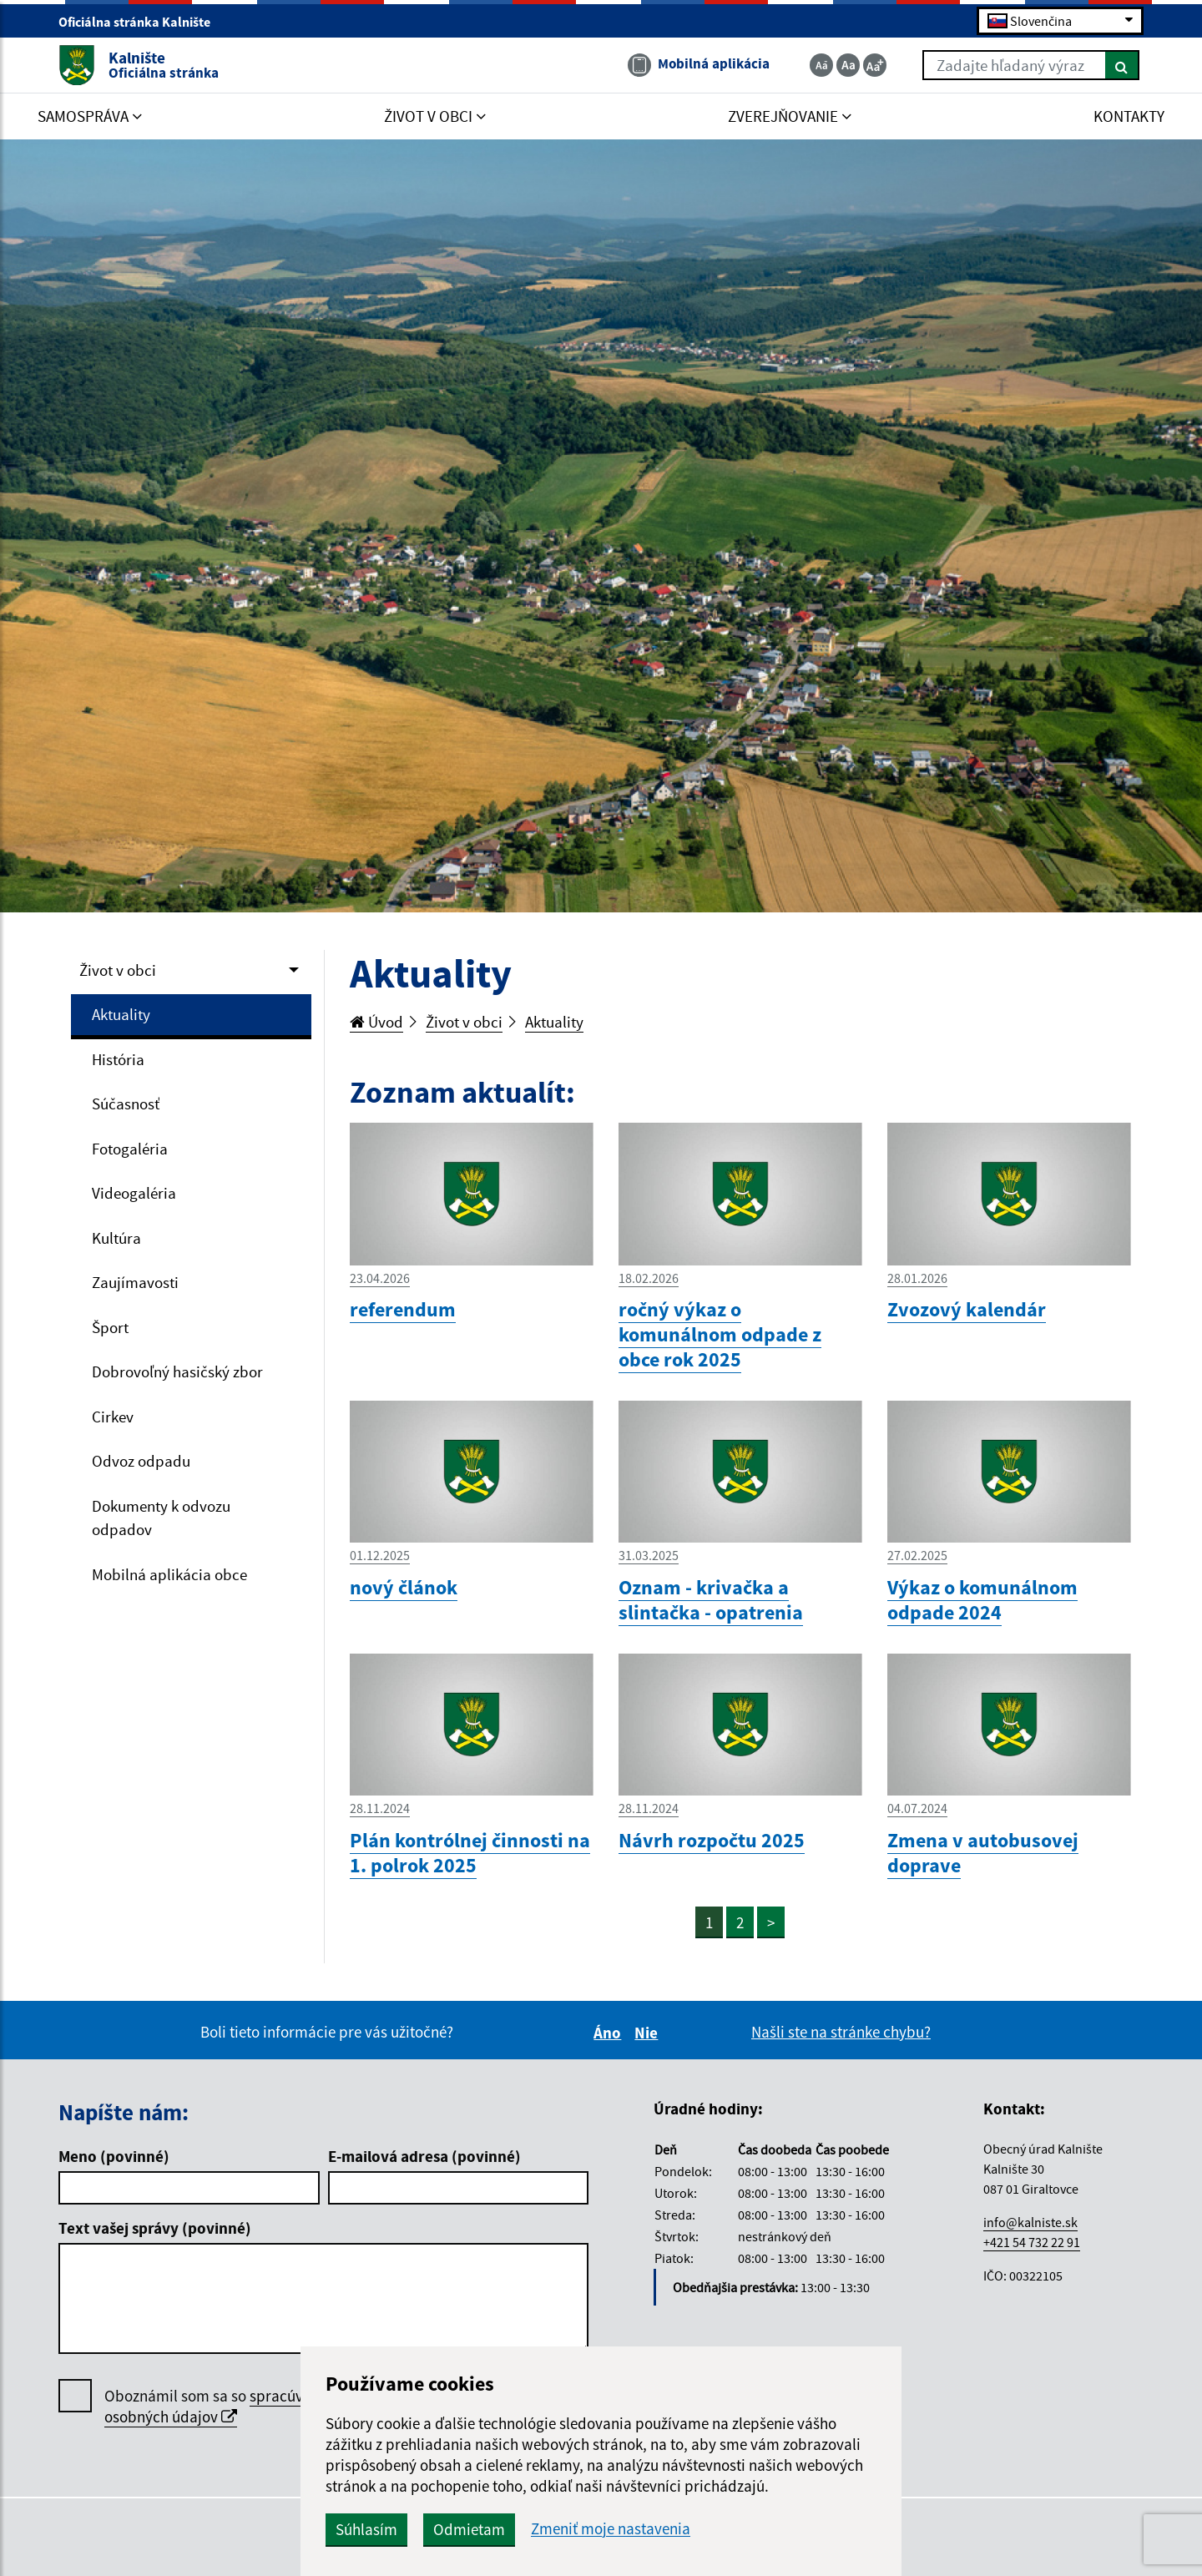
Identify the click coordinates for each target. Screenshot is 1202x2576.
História (118, 1059)
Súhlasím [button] (366, 2529)
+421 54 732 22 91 (1031, 2242)
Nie (648, 2033)
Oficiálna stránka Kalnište (141, 21)
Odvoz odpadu (141, 1461)
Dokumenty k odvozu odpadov (161, 1518)
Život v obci (117, 970)
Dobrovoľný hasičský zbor (177, 1371)
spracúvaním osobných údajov (220, 2406)
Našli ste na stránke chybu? (841, 2032)
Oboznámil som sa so (220, 2406)
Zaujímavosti (135, 1282)
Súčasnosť (125, 1104)
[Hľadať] (1122, 65)
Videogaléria (134, 1193)
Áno (609, 2033)
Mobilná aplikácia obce (169, 1574)
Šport (110, 1327)
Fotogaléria (130, 1149)
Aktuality (121, 1014)
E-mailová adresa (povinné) (424, 2156)
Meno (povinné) (113, 2156)
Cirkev (113, 1417)
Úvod (376, 1022)
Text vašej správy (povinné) (154, 2228)
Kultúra (116, 1238)
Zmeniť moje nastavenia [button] (610, 2529)
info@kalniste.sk (1030, 2222)
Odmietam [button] (469, 2529)
